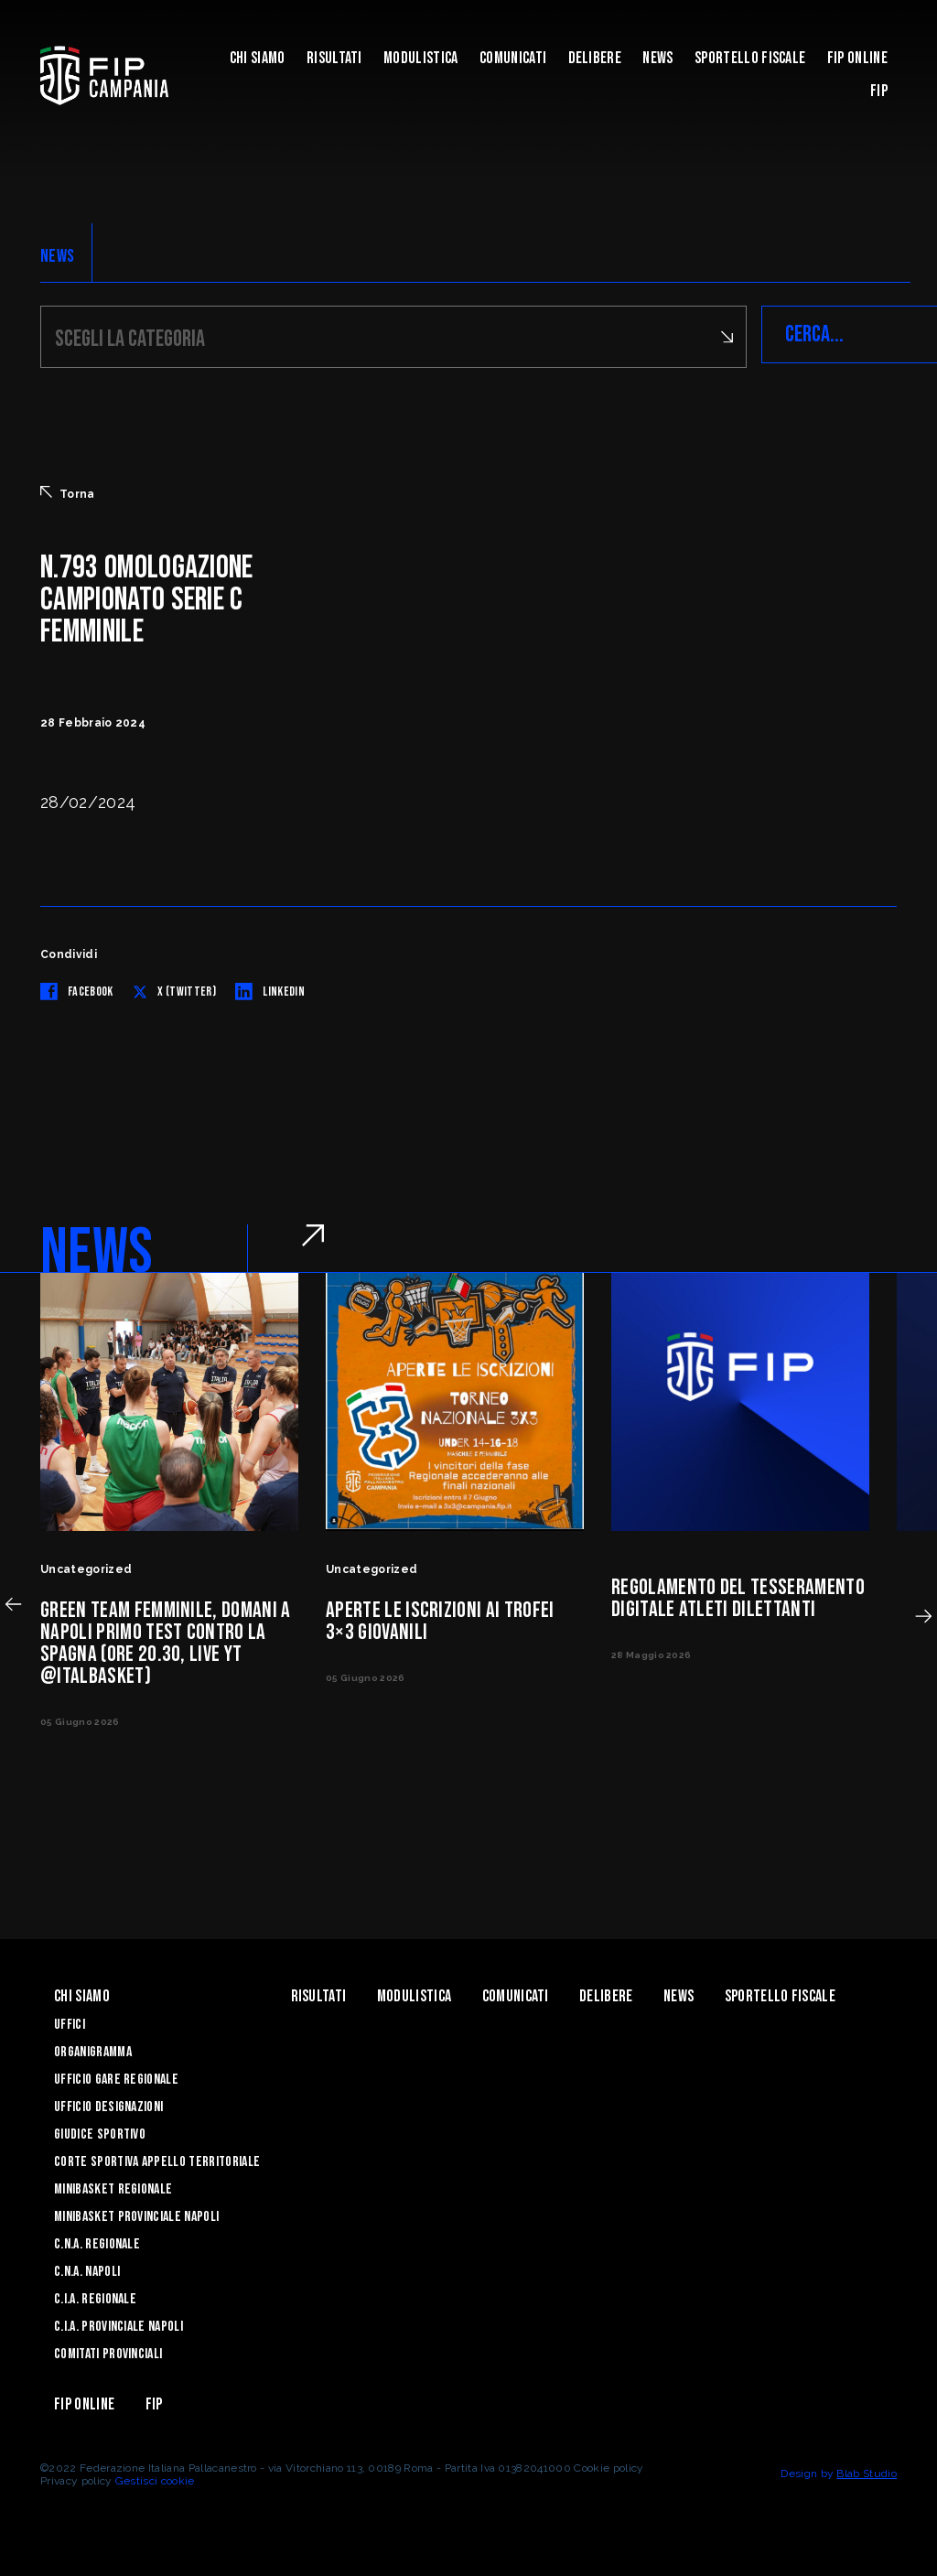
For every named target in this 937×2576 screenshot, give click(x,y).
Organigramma (93, 2049)
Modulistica (420, 58)
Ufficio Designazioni (108, 2104)
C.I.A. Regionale (95, 2296)
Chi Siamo (257, 58)
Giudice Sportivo (99, 2131)
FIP (879, 91)
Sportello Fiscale (750, 58)
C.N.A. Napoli (87, 2269)
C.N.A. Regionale (97, 2241)
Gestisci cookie (155, 2478)
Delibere (595, 58)
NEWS (57, 256)
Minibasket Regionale (113, 2186)
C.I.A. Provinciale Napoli (118, 2324)
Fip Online (857, 58)
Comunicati (512, 58)
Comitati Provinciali (108, 2351)
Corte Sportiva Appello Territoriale (157, 2159)
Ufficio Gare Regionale (116, 2077)
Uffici (69, 2022)
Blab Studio (866, 2470)
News (657, 58)
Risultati (334, 58)
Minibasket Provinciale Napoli (136, 2214)
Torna (67, 490)
